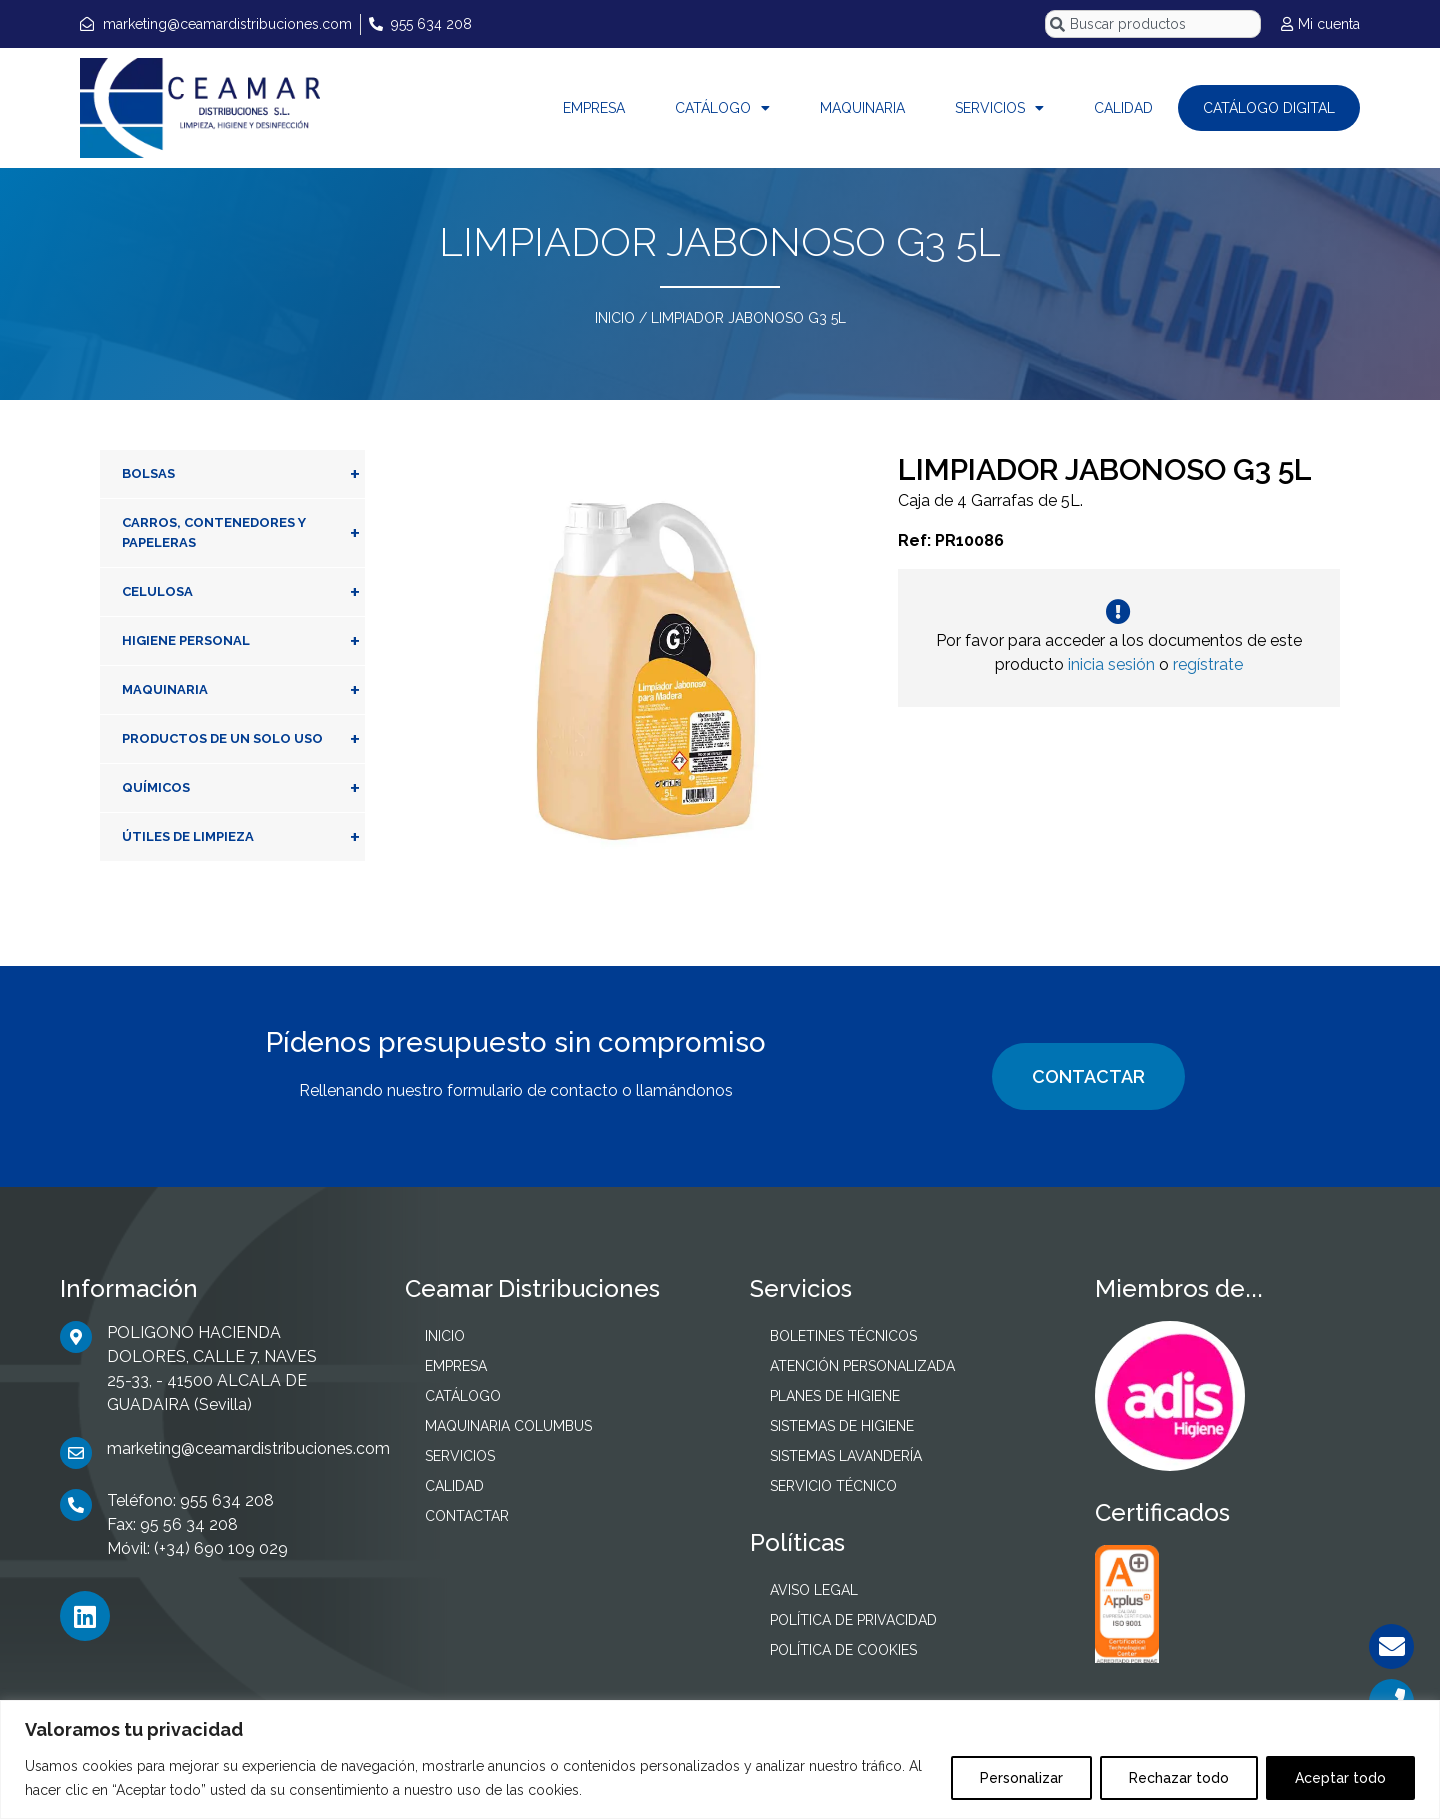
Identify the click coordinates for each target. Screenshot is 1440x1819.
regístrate (1208, 664)
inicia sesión (1111, 664)
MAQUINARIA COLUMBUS (508, 1426)
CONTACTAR (1088, 1076)
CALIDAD (1123, 108)
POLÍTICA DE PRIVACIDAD (853, 1620)
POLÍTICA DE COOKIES (843, 1650)
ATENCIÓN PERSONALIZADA (862, 1366)
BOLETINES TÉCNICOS (843, 1336)
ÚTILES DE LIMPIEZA (243, 837)
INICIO (615, 318)
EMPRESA (594, 108)
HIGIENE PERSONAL (243, 641)
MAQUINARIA (862, 108)
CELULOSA (243, 592)
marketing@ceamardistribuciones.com (248, 1448)
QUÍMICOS (243, 788)
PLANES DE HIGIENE (835, 1396)
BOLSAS (243, 474)
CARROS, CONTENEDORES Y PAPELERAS (243, 533)
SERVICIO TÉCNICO (833, 1486)
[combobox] (1153, 24)
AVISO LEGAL (814, 1590)
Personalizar (1021, 1778)
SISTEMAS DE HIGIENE (842, 1426)
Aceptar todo (1340, 1778)
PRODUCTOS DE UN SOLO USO (243, 739)
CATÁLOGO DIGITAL (1269, 108)
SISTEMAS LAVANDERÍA (846, 1456)
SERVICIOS (999, 108)
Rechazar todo (1179, 1778)
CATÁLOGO (722, 108)
